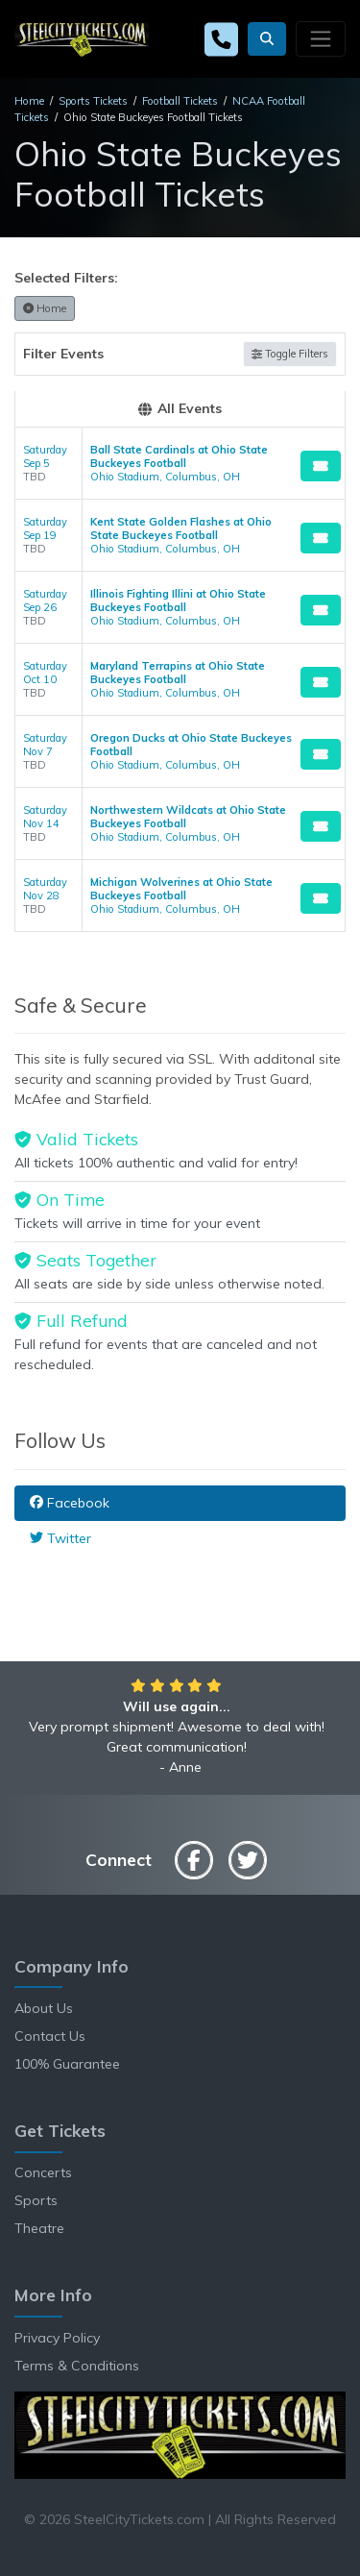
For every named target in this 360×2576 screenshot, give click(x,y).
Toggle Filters (290, 353)
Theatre (39, 2228)
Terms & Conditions (76, 2365)
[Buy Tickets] (320, 466)
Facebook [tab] (69, 1502)
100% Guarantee (67, 2064)
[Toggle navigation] (321, 38)
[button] (267, 39)
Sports (36, 2200)
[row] (180, 464)
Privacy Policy (57, 2337)
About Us (43, 2008)
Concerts (43, 2172)
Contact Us (49, 2036)
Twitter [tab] (60, 1538)
